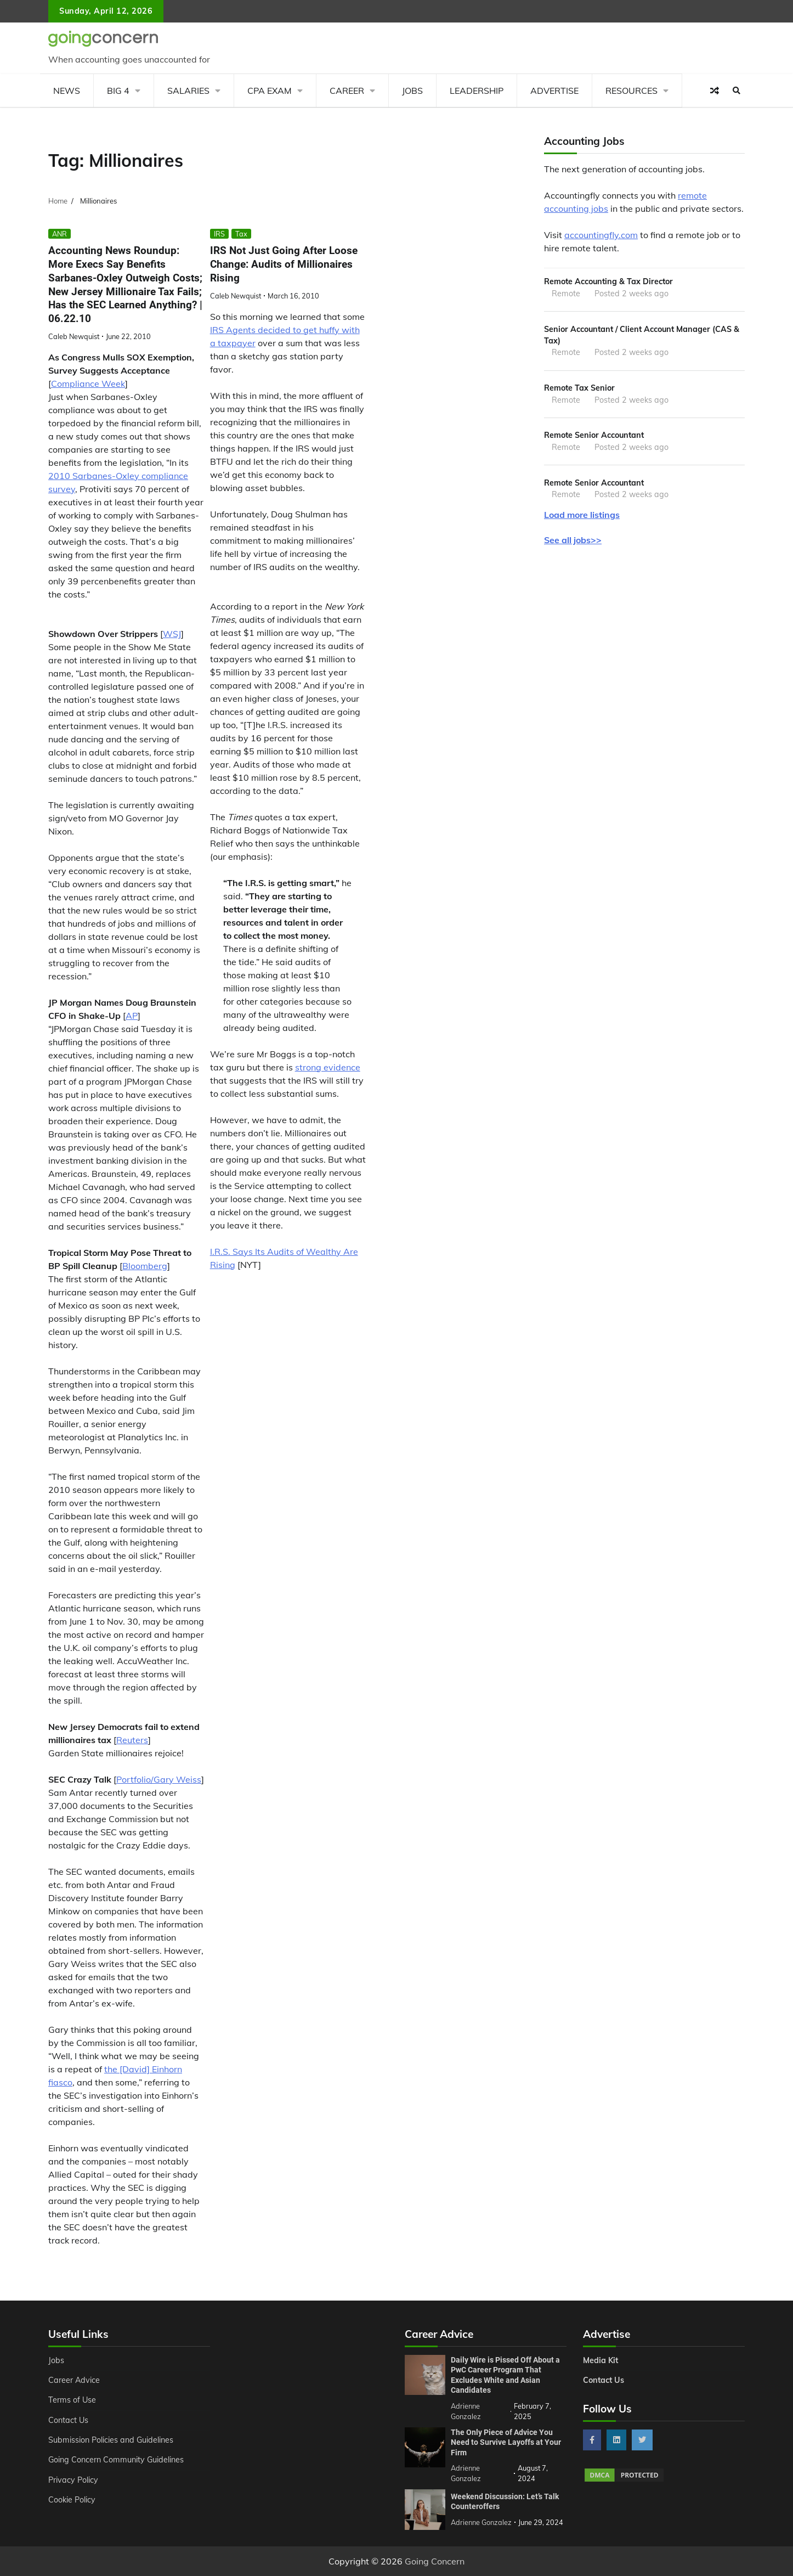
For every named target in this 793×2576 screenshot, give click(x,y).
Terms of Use (72, 2400)
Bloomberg (144, 1265)
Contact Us (68, 2420)
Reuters (132, 1739)
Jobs (412, 90)
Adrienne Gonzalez (481, 2522)
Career (347, 90)
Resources (631, 90)
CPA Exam (269, 90)
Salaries (188, 90)
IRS (219, 233)
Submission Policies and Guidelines (110, 2440)
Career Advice (74, 2380)
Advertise (554, 90)
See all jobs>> (573, 539)
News (66, 90)
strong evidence (327, 1067)
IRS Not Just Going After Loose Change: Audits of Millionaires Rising (284, 264)
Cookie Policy (71, 2500)
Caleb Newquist (73, 336)
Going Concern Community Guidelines (116, 2460)
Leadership (476, 90)
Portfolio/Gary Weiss (158, 1779)
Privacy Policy (73, 2480)
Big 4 (118, 90)
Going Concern (435, 2561)
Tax (241, 233)
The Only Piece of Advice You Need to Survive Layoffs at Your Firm (506, 2442)
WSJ (172, 633)
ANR (59, 233)
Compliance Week (88, 383)
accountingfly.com (601, 234)
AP (132, 1015)
